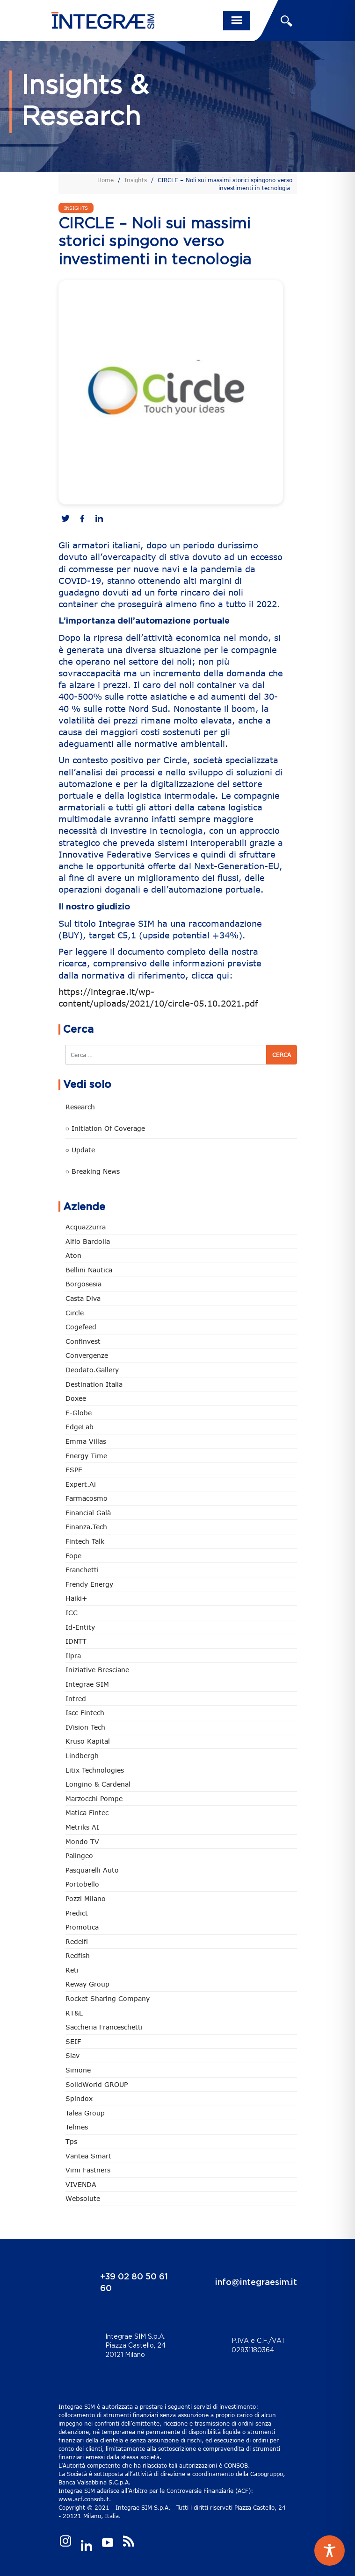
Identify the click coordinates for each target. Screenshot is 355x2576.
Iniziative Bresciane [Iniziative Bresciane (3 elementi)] (97, 1670)
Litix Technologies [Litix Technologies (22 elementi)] (94, 1770)
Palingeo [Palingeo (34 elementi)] (79, 1855)
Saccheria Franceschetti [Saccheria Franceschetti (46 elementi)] (104, 2027)
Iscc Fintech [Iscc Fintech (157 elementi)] (84, 1713)
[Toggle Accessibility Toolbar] (329, 2550)
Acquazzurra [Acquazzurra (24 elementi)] (85, 1227)
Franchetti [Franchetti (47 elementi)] (82, 1570)
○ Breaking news (92, 1171)
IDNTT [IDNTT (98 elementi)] (76, 1641)
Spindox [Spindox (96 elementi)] (79, 2098)
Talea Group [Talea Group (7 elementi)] (85, 2113)
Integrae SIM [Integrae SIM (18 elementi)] (87, 1684)
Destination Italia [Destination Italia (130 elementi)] (94, 1384)
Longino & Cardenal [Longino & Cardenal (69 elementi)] (97, 1784)
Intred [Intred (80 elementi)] (75, 1699)
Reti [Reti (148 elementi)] (72, 1970)
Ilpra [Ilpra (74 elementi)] (73, 1656)
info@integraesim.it (256, 2282)
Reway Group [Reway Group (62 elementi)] (87, 1984)
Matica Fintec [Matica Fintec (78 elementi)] (87, 1813)
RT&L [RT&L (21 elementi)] (74, 2013)
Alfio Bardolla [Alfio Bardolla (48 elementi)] (87, 1241)
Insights (135, 180)
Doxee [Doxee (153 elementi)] (75, 1398)
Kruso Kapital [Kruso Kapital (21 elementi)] (87, 1741)
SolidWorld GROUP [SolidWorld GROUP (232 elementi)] (96, 2084)
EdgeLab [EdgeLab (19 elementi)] (79, 1427)
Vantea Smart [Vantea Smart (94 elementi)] (88, 2156)
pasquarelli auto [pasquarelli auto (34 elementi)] (92, 1870)
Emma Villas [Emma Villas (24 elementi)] (85, 1441)
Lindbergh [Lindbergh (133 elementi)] (82, 1756)
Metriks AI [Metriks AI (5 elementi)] (82, 1827)
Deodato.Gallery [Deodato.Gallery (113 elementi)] (92, 1370)
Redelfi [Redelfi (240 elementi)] (76, 1941)
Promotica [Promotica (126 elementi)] (82, 1927)
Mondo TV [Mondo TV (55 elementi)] (82, 1841)
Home (105, 180)
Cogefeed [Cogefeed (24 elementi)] (80, 1327)
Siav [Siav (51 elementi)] (72, 2055)
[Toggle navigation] (236, 20)
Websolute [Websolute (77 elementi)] (82, 2198)
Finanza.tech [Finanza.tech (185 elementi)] (86, 1527)
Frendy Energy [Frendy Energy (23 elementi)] (89, 1584)
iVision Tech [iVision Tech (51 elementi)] (85, 1727)
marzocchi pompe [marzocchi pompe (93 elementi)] (94, 1798)
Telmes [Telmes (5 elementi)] (76, 2127)
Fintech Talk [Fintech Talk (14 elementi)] (84, 1541)
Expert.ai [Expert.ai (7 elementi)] (80, 1484)
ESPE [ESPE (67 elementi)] (73, 1470)
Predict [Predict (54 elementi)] (76, 1913)
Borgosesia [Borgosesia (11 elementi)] (83, 1284)
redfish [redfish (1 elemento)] (77, 1955)
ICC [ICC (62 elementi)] (71, 1613)
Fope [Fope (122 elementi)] (73, 1556)
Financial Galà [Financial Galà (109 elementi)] (88, 1513)
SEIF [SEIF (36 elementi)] (73, 2041)
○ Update (80, 1150)
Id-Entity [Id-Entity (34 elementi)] (80, 1627)
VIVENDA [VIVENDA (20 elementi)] (80, 2184)
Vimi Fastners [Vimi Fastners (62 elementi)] (87, 2170)
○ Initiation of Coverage (105, 1128)
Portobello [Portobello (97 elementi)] (82, 1884)
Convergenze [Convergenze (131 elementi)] (86, 1355)
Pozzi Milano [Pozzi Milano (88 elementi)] (85, 1898)
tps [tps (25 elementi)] (71, 2141)
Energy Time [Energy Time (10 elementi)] (86, 1456)
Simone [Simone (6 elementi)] (78, 2070)
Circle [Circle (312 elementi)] (74, 1313)
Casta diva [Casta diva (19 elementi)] (83, 1298)
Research (80, 1107)
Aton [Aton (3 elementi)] (73, 1255)
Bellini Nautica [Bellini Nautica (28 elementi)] (88, 1270)
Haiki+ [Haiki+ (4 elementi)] (76, 1598)
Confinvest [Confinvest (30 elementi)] (83, 1341)
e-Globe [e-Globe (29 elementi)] (78, 1413)
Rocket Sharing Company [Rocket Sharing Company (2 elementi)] (107, 1998)
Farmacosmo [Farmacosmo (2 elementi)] (86, 1498)
